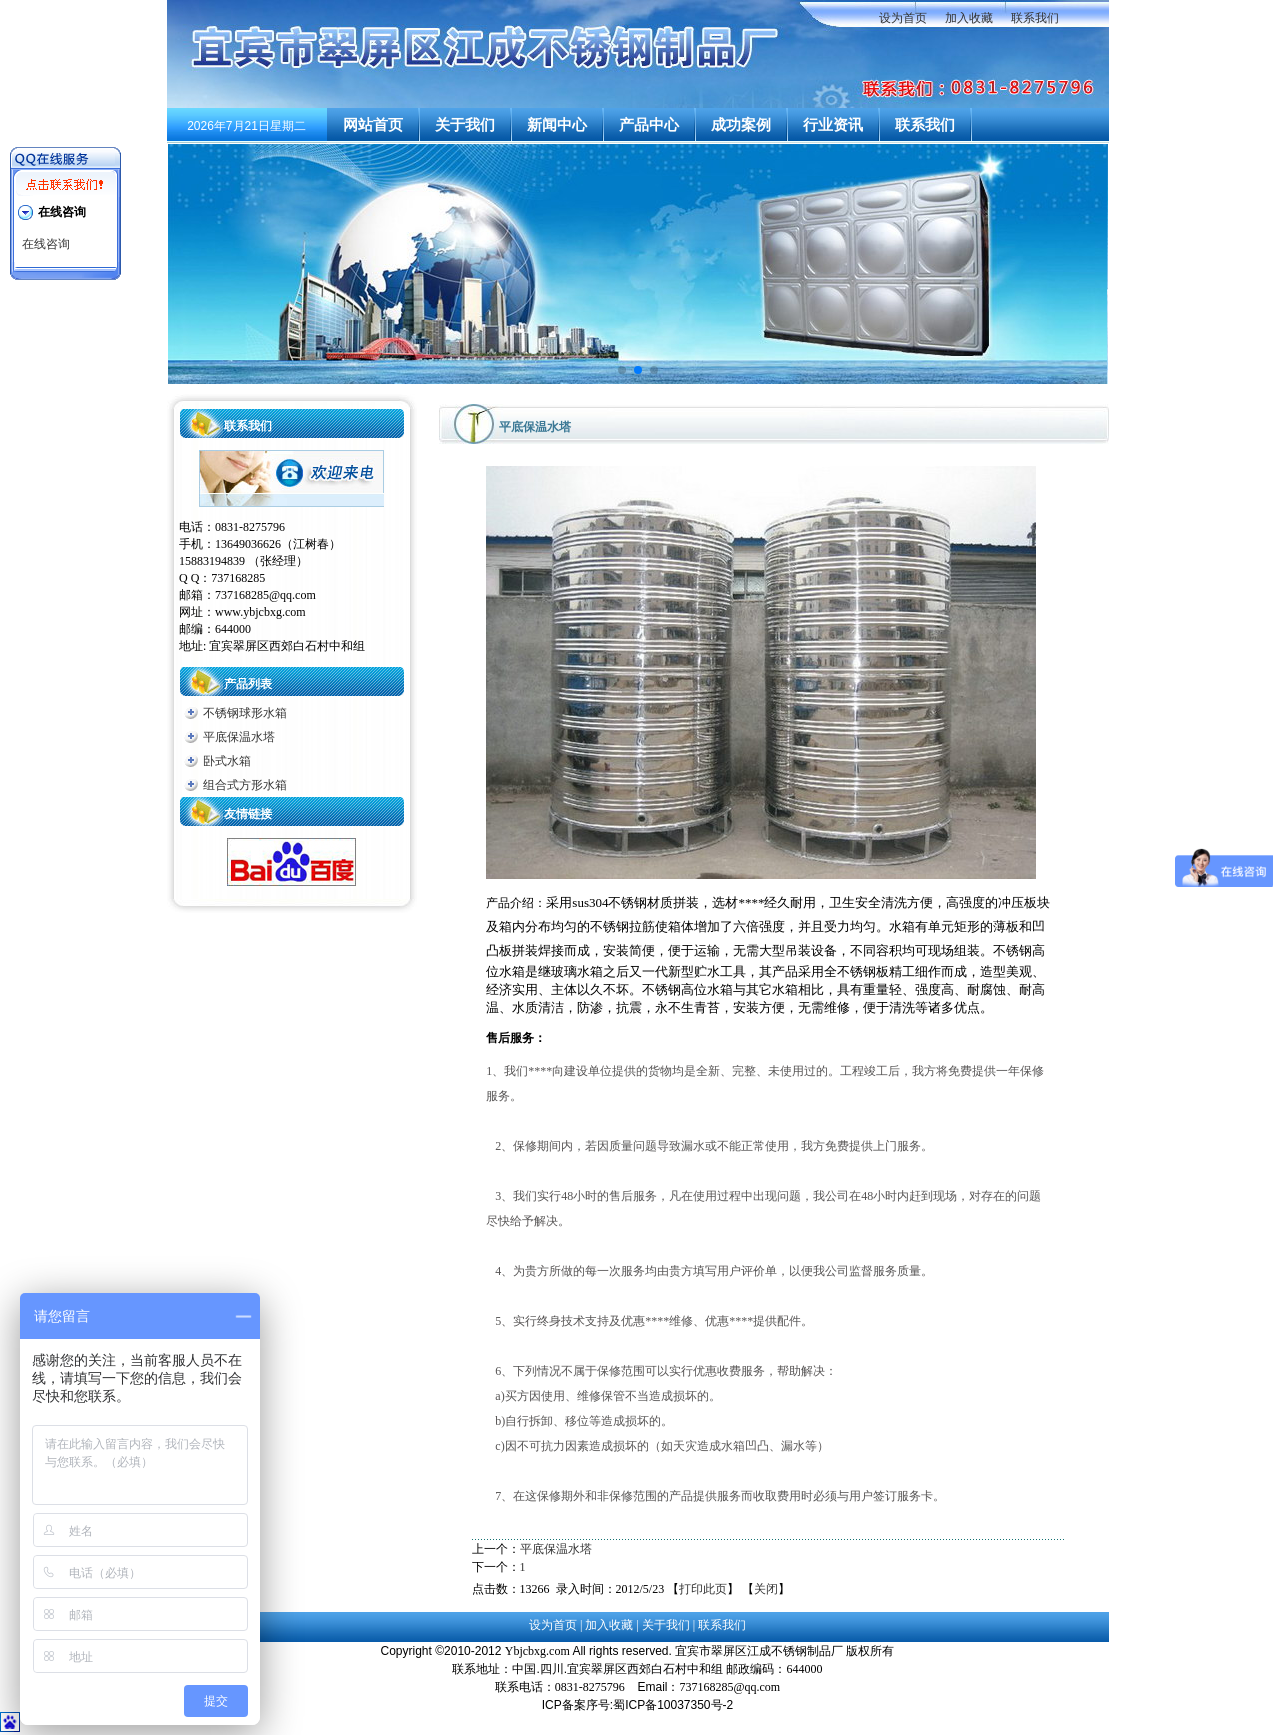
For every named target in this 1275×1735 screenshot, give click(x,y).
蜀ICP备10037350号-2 (673, 1705)
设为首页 (903, 18)
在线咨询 (46, 244)
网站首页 (373, 125)
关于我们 (465, 125)
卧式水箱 (227, 761)
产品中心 (649, 125)
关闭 (766, 1589)
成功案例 (741, 125)
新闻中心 (557, 125)
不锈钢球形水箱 (245, 713)
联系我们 (1035, 18)
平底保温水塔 (239, 737)
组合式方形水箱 (245, 785)
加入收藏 (969, 18)
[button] (622, 370)
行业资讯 (833, 125)
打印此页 (703, 1589)
